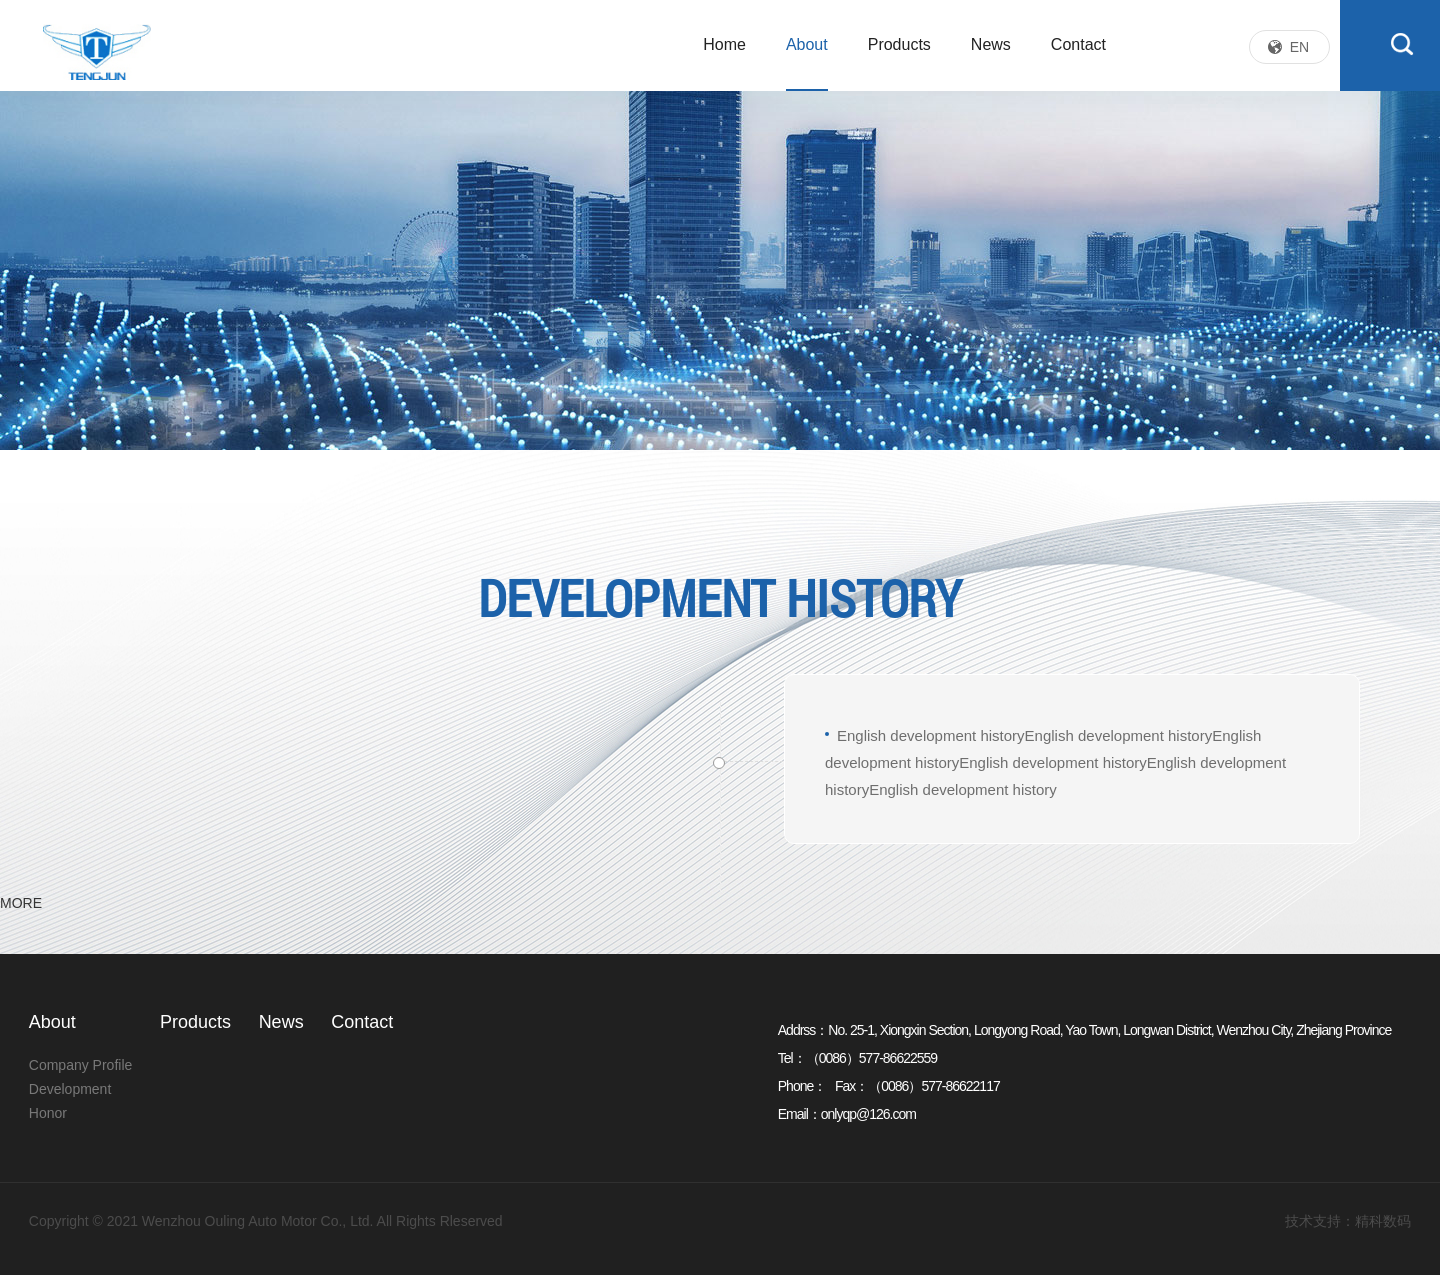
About (807, 44)
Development (70, 1089)
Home (724, 44)
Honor (48, 1113)
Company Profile (81, 1065)
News (991, 44)
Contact (1078, 44)
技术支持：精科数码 (1348, 1221)
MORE (21, 903)
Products (899, 44)
